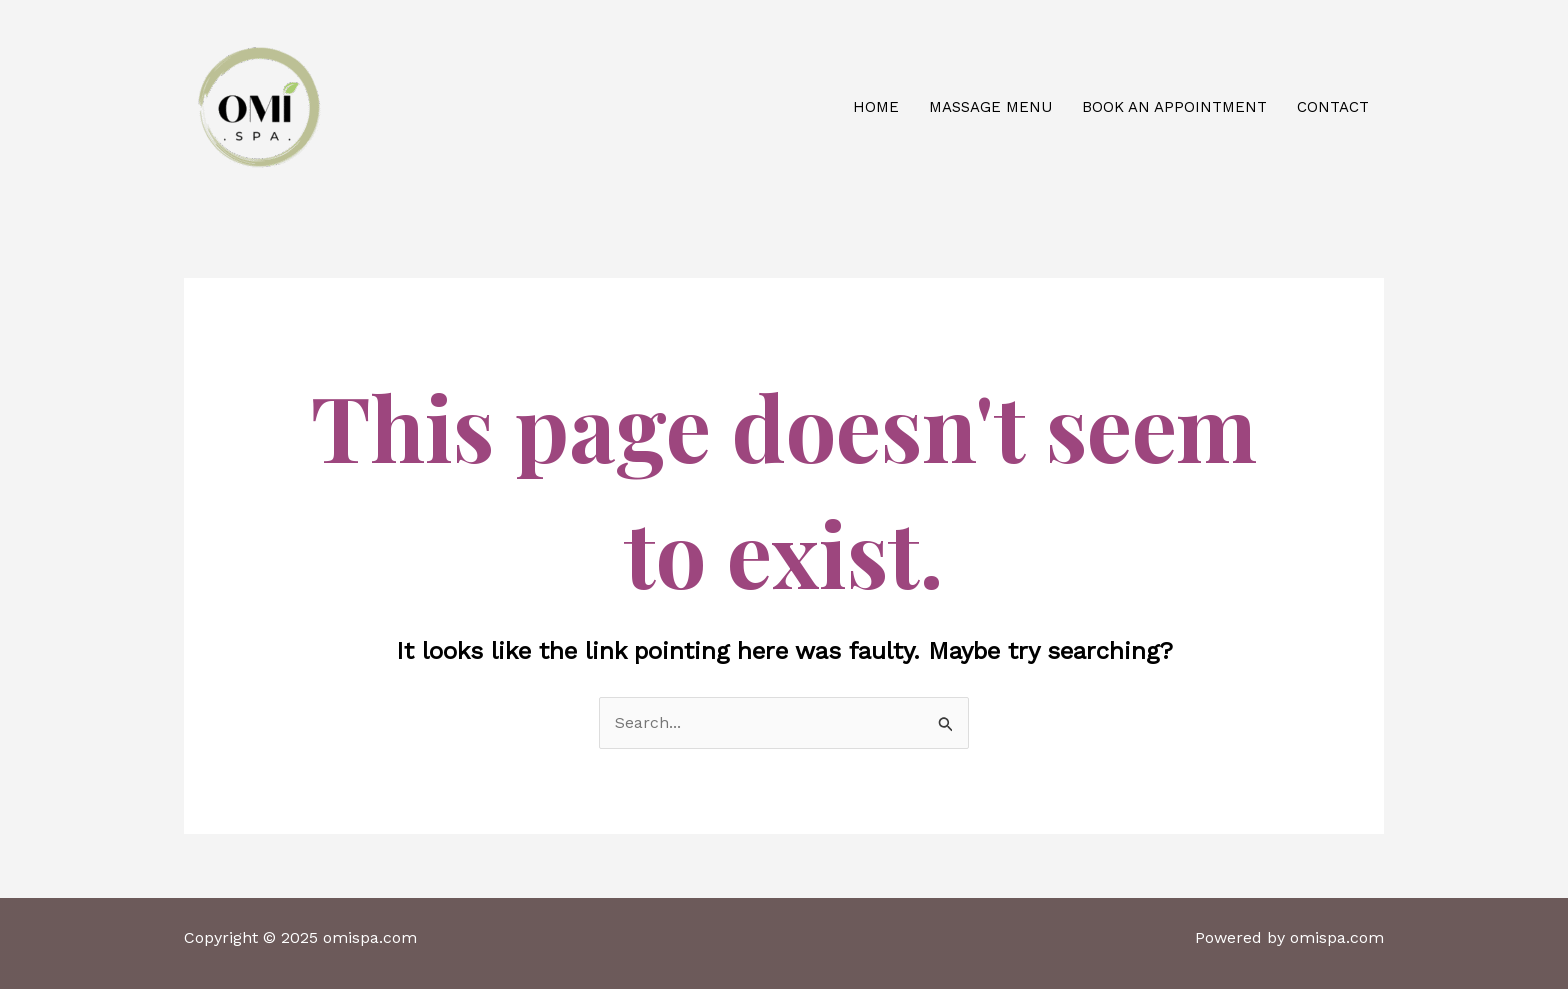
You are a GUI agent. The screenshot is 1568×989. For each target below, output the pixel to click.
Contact (1333, 107)
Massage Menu (990, 107)
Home (876, 107)
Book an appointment (1174, 107)
